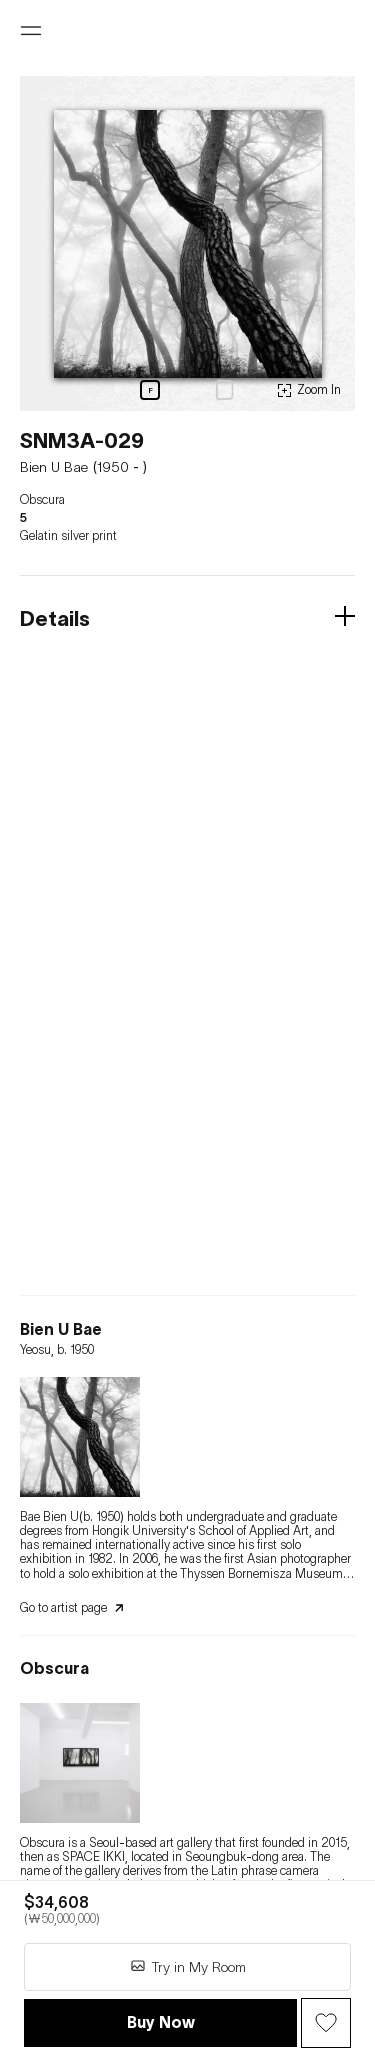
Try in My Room (188, 1966)
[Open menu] (31, 31)
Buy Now (161, 2022)
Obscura (42, 500)
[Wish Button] (326, 2023)
